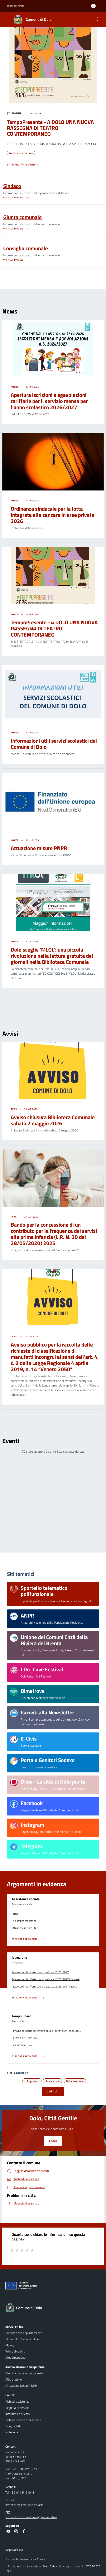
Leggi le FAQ (13, 2426)
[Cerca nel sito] (98, 19)
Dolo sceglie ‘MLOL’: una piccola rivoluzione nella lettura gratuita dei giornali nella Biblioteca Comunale (52, 955)
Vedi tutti (53, 2091)
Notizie (15, 387)
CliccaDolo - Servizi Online (22, 2339)
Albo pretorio (13, 2379)
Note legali (12, 2432)
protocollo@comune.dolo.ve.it (24, 2504)
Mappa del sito (14, 2550)
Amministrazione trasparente (24, 2373)
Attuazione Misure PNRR (21, 2385)
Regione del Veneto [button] (15, 5)
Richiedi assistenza (17, 2401)
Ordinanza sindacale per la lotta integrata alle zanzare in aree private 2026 (52, 515)
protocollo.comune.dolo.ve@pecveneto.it (31, 2517)
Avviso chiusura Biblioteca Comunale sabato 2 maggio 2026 (53, 1120)
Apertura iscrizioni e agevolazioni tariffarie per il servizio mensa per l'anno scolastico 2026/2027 (49, 401)
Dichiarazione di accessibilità (23, 2420)
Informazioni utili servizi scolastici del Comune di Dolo (54, 743)
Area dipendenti (15, 2357)
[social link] (8, 2531)
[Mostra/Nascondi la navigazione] (4, 19)
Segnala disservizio (17, 2407)
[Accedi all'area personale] (94, 6)
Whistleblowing (15, 2351)
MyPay (9, 2345)
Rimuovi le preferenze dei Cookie (25, 2559)
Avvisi (14, 1109)
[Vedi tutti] (23, 166)
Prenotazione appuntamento (23, 2333)
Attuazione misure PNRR (39, 848)
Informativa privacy (17, 2413)
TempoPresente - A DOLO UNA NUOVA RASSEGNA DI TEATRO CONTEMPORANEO (54, 628)
